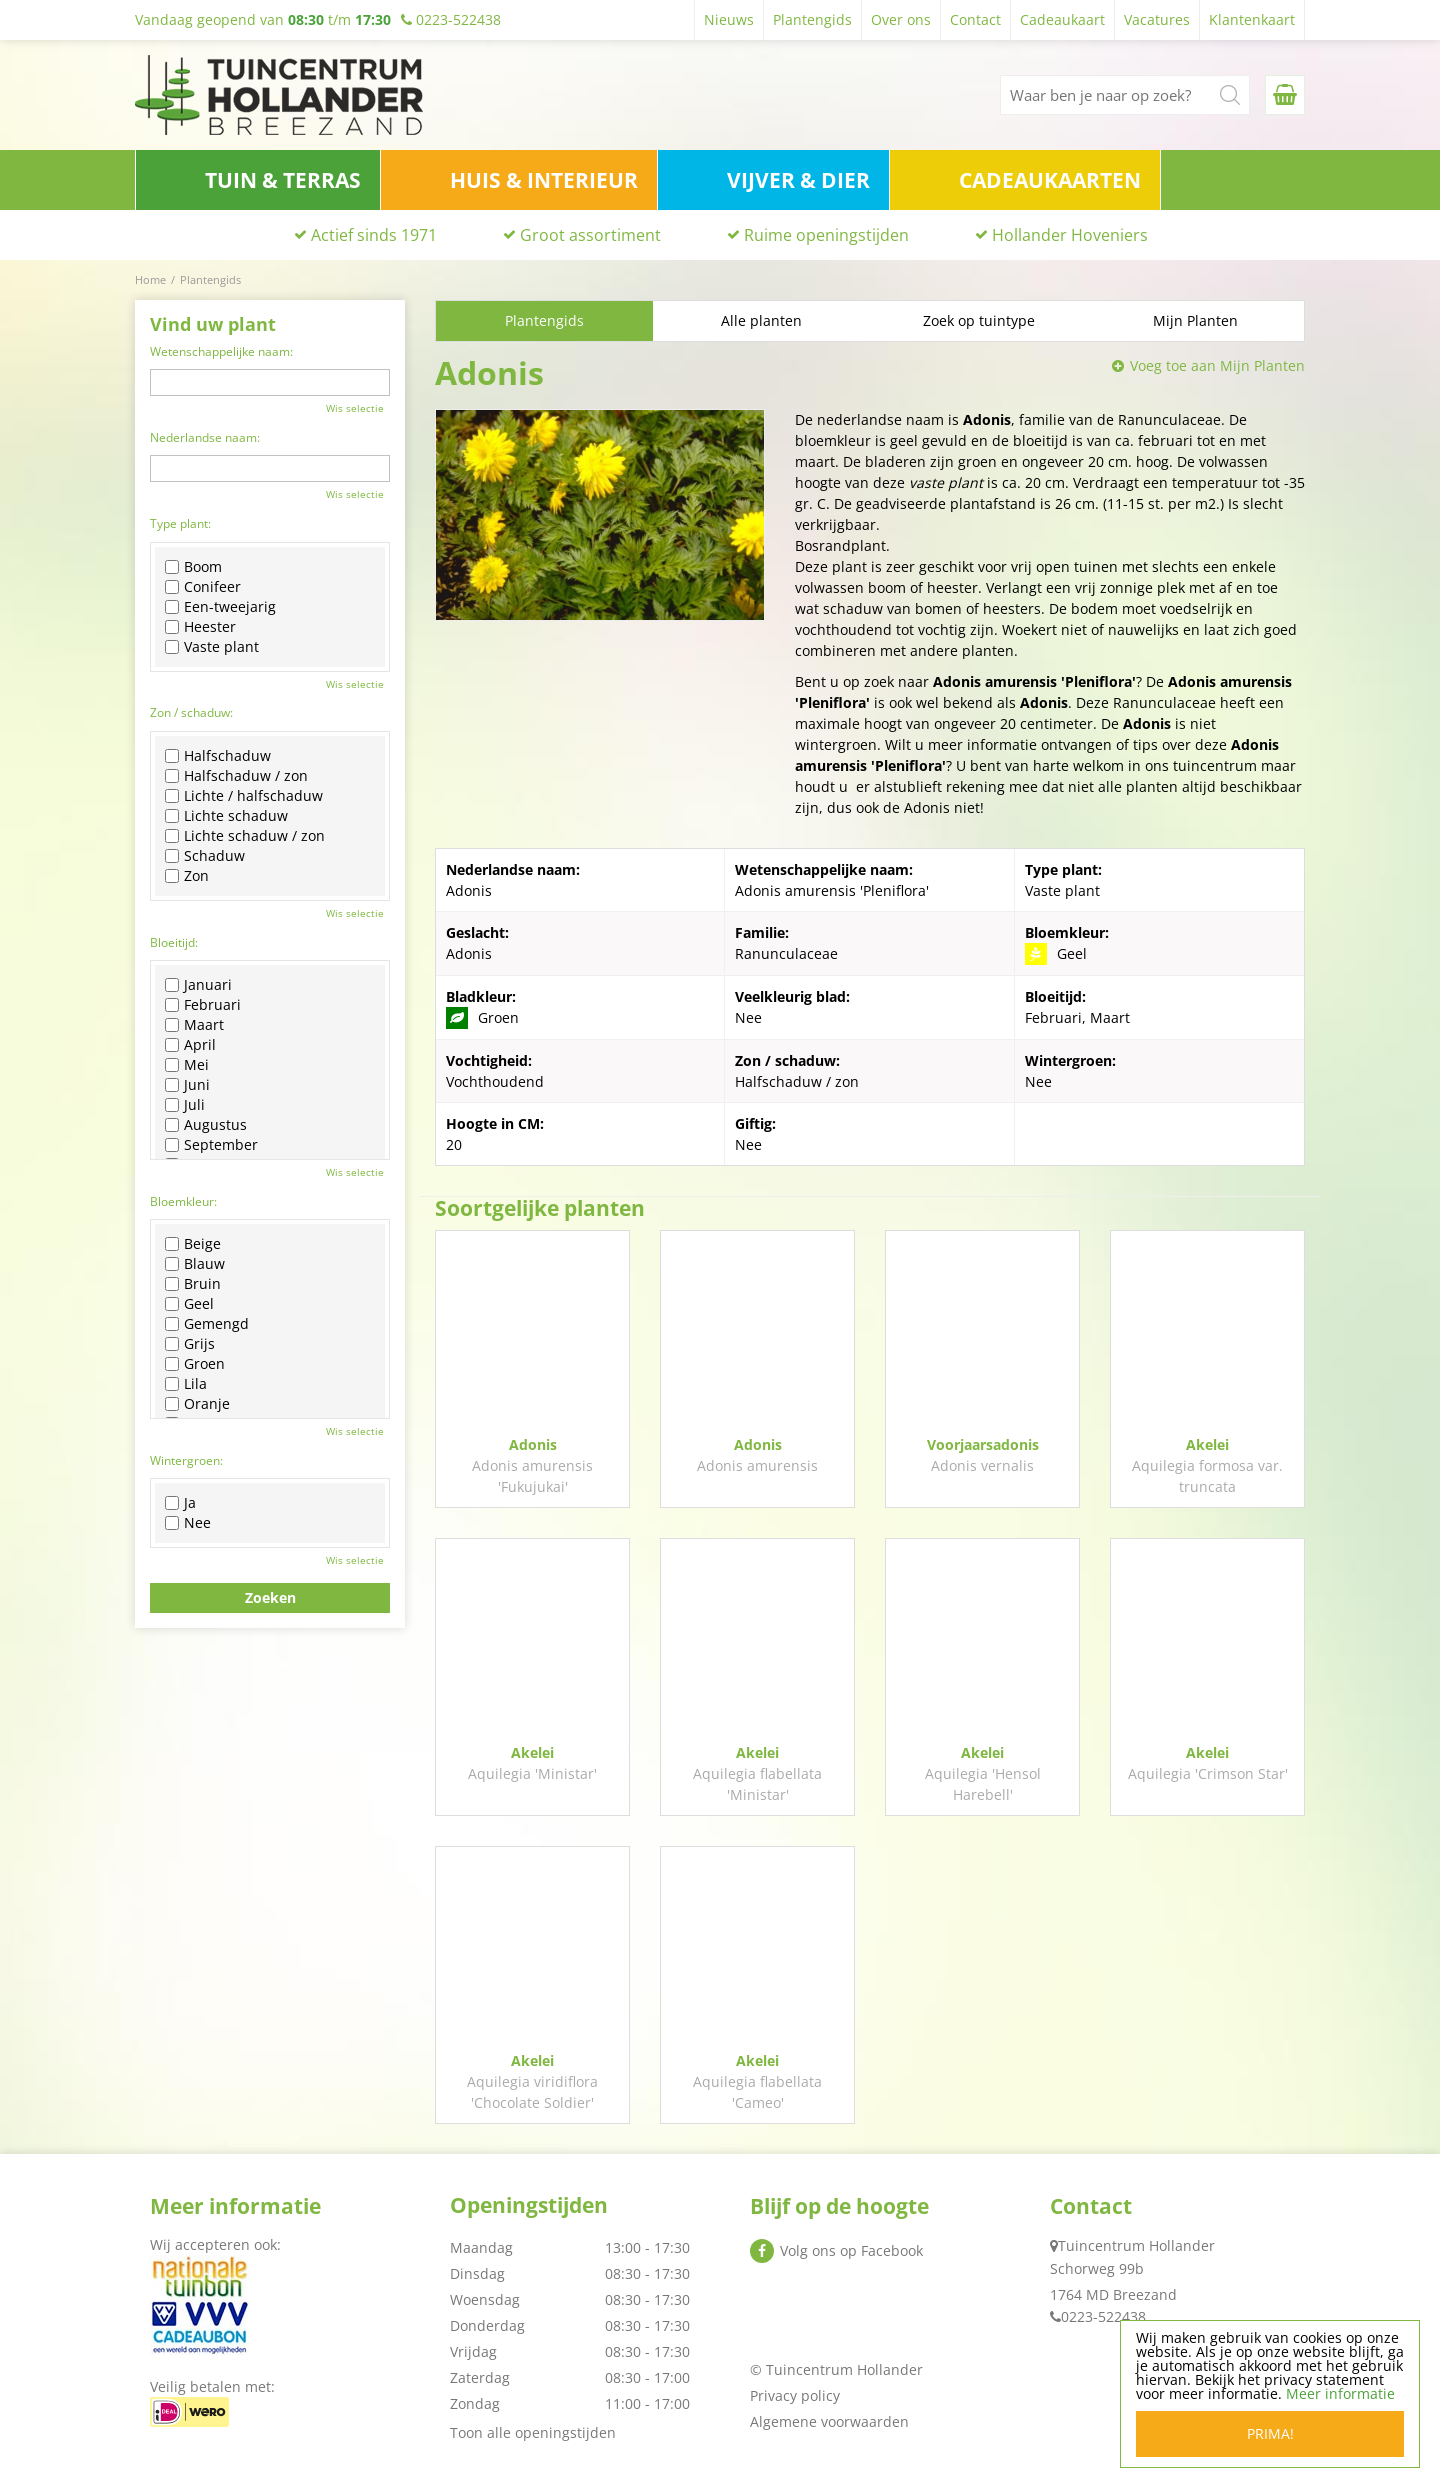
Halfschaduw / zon (236, 776)
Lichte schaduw (226, 816)
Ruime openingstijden (826, 235)
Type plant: (180, 523)
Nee (188, 1523)
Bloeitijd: (174, 942)
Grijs (190, 1344)
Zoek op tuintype (979, 320)
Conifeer (203, 587)
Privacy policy (795, 2395)
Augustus (206, 1125)
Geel (189, 1304)
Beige (193, 1244)
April (190, 1045)
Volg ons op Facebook (851, 2250)
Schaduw (205, 856)
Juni (187, 1085)
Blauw (195, 1264)
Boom (193, 567)
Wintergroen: (186, 1460)
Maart (194, 1025)
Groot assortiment (590, 235)
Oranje (197, 1404)
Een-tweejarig (220, 607)
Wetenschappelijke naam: (221, 351)
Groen (195, 1364)
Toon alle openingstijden (533, 2432)
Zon (187, 876)
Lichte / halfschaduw (244, 796)
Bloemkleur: (183, 1201)
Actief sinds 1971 (374, 235)
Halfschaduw (218, 756)
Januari (198, 985)
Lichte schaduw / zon (245, 836)
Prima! (1270, 2433)
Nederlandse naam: (205, 437)
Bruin (193, 1284)
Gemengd (207, 1324)
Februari (203, 1005)
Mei (187, 1065)
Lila (186, 1384)
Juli (185, 1105)
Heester (200, 627)
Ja (180, 1503)
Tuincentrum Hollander (1136, 2245)
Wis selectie (355, 408)
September (211, 1145)
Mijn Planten (1195, 320)
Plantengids (544, 320)
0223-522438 (1103, 2316)
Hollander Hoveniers (1070, 235)
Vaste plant (212, 647)
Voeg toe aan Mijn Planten (1217, 365)
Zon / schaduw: (191, 712)
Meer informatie (1340, 2393)
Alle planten (761, 320)
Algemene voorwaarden (829, 2421)
